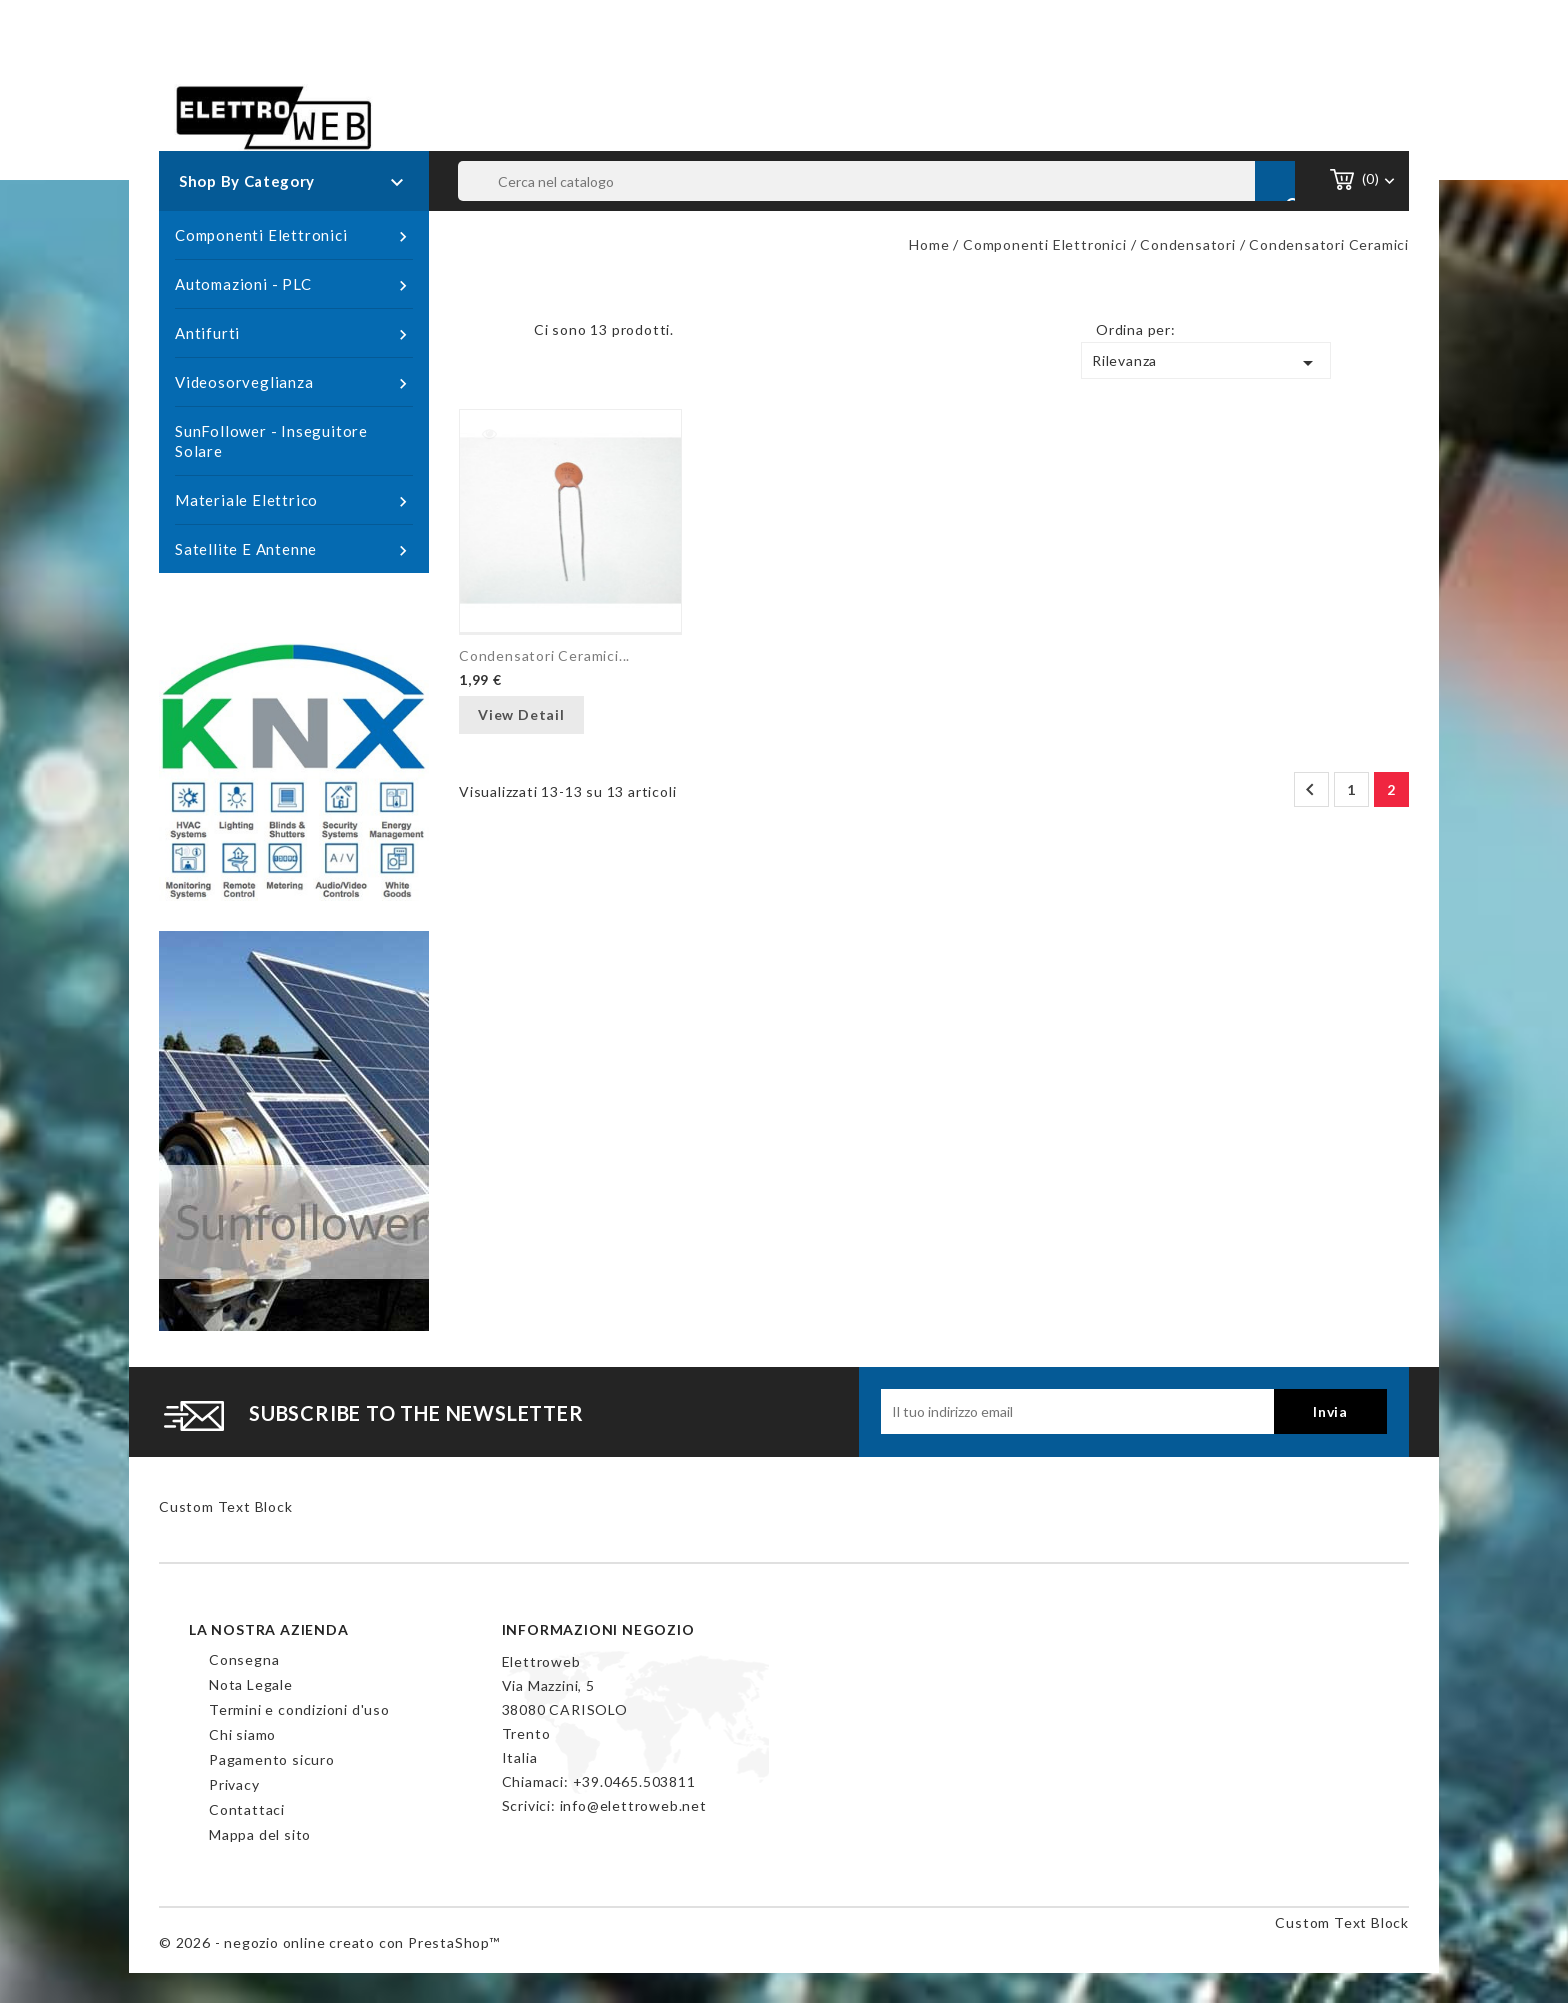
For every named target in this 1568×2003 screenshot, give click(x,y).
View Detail (521, 714)
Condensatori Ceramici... (544, 655)
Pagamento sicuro (272, 1759)
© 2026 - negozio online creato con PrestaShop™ (329, 1942)
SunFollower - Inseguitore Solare (271, 441)
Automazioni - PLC (294, 285)
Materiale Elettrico (294, 501)
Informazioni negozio (598, 1629)
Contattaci (247, 1809)
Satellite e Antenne (294, 550)
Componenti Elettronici (294, 236)
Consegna (244, 1659)
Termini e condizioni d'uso (299, 1709)
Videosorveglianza (294, 383)
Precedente (1310, 790)
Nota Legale (251, 1684)
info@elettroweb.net (633, 1805)
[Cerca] (877, 181)
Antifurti (294, 334)
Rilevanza (1206, 363)
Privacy (234, 1784)
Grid (474, 335)
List (504, 335)
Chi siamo (242, 1734)
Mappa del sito (260, 1834)
